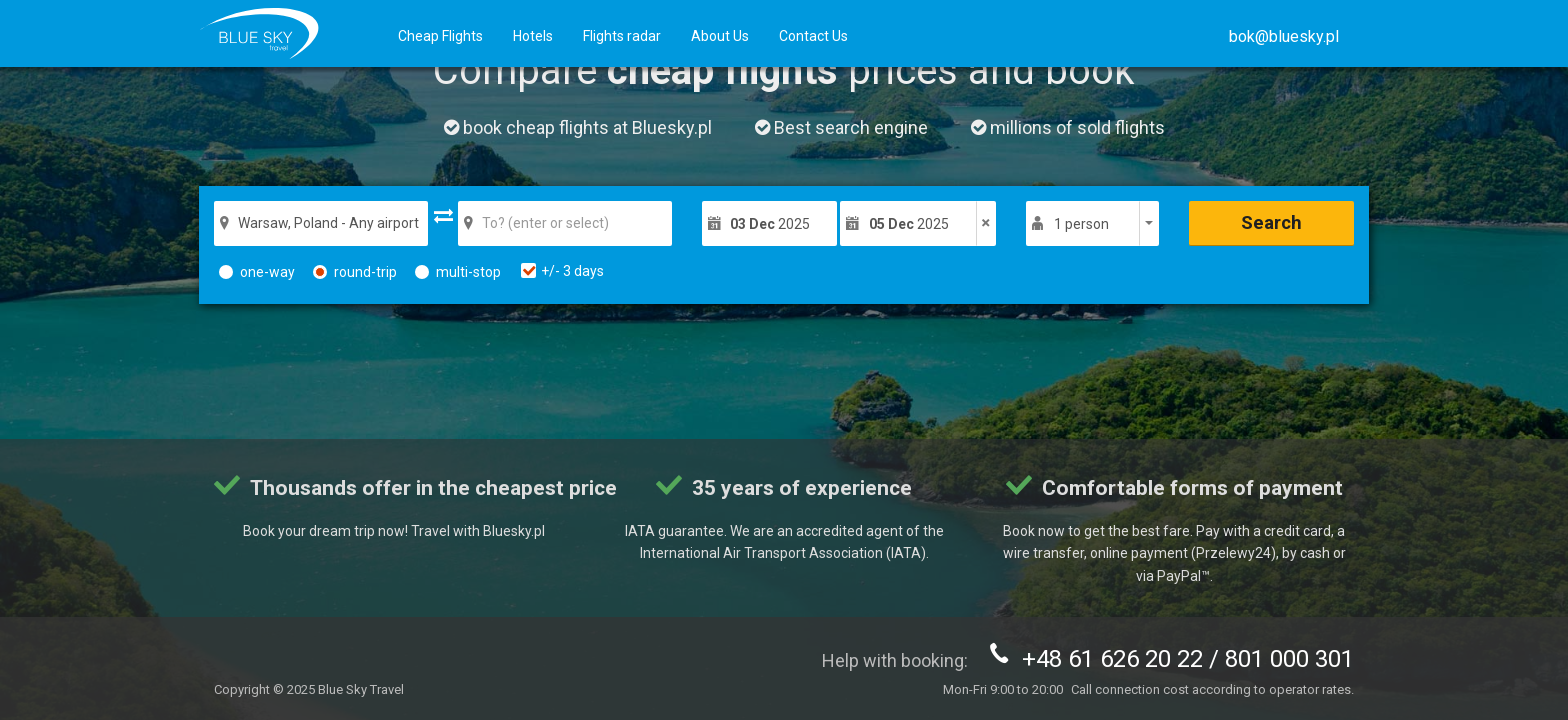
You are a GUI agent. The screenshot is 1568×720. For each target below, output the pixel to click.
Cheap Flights (440, 36)
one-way (257, 272)
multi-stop (458, 272)
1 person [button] (1081, 224)
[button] (1284, 36)
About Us (720, 36)
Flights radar (622, 36)
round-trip (355, 272)
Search (1271, 222)
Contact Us (813, 36)
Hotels (533, 36)
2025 (770, 224)
